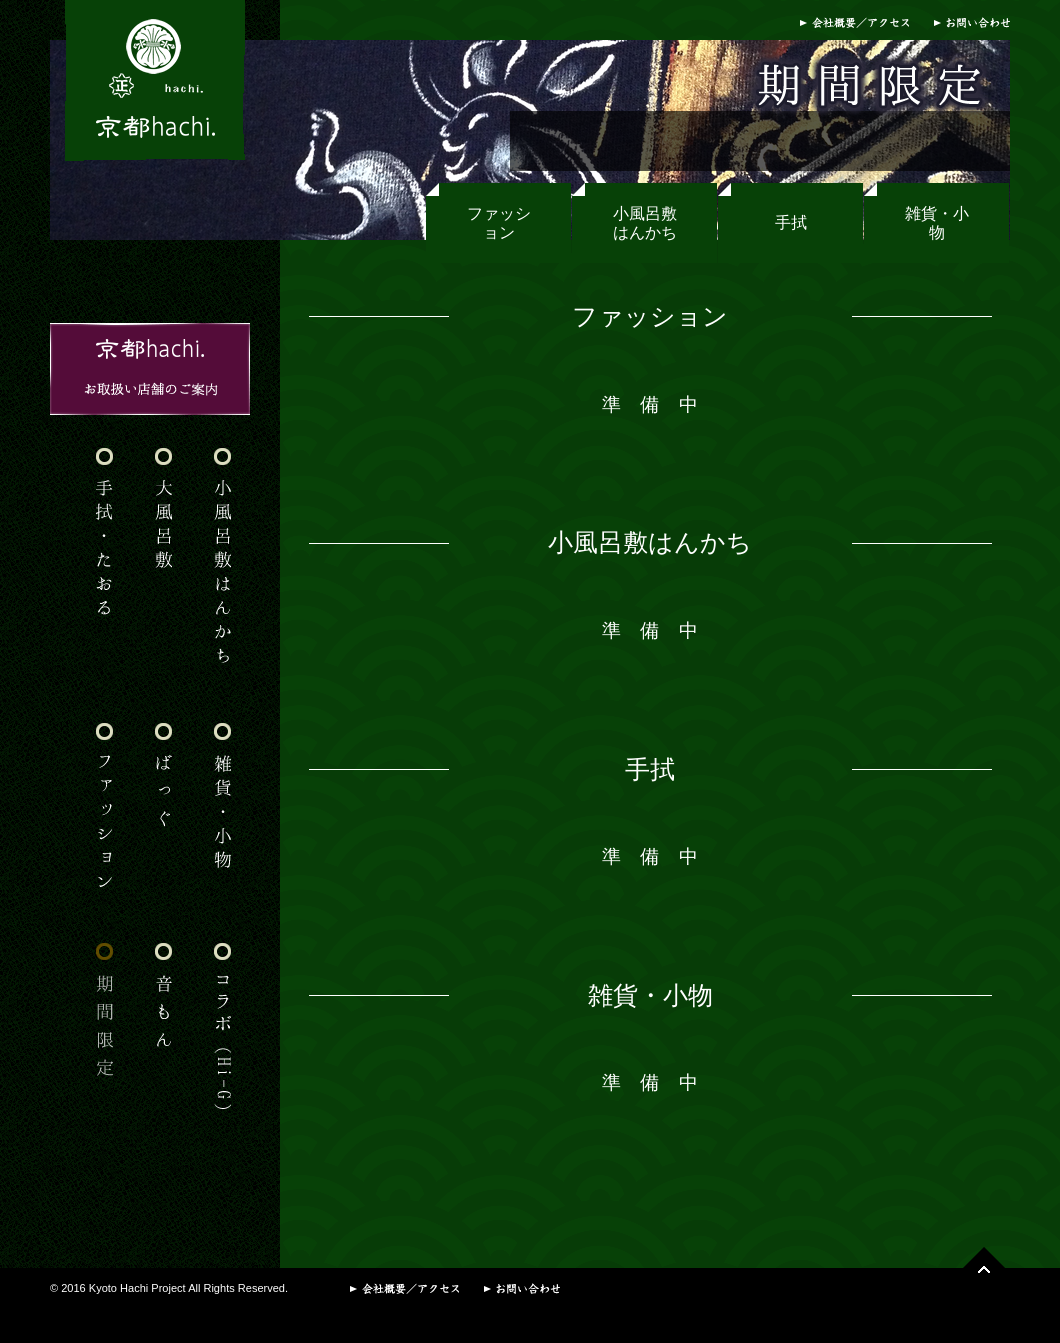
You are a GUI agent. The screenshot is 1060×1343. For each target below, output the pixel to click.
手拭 (791, 222)
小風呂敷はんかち (645, 223)
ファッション (499, 223)
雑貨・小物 (937, 223)
